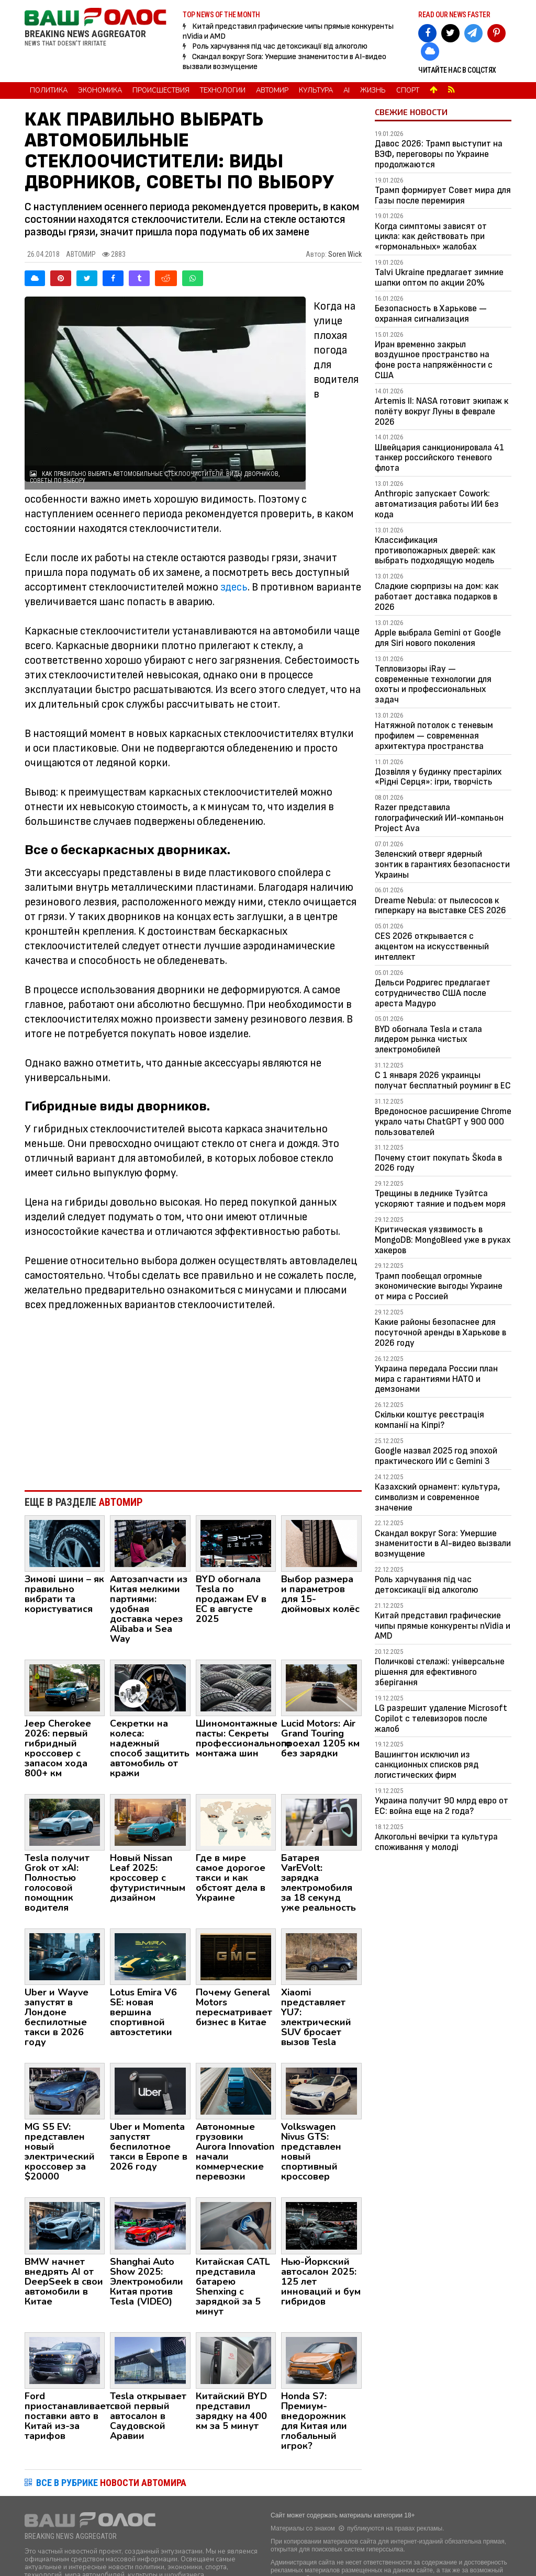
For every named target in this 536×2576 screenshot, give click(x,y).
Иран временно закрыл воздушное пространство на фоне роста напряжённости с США (434, 360)
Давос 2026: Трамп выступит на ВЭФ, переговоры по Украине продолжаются (438, 154)
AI (346, 90)
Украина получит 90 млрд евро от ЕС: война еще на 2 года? (441, 1806)
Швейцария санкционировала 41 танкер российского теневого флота (439, 458)
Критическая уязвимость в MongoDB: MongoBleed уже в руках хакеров (442, 1240)
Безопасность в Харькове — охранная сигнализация (431, 313)
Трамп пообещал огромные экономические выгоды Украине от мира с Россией (438, 1286)
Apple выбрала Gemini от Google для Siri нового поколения (438, 638)
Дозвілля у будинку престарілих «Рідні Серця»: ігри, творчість (438, 777)
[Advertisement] (193, 1396)
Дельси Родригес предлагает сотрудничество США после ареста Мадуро (432, 993)
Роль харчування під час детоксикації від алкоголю (279, 46)
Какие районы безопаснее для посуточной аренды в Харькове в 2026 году (440, 1332)
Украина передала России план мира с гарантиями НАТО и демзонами (436, 1379)
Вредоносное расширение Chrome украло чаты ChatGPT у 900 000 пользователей (443, 1122)
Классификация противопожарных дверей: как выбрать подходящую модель (435, 550)
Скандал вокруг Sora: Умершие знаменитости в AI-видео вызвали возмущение (443, 1544)
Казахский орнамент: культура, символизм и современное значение (437, 1497)
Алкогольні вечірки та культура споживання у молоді (436, 1842)
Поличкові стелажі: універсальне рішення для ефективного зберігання (440, 1672)
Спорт (407, 90)
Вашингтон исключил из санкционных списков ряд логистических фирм (426, 1765)
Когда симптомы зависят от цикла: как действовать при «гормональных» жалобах (431, 237)
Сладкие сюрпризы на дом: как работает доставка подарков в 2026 (436, 596)
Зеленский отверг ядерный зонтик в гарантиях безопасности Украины (442, 864)
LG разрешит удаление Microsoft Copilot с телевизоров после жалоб (441, 1718)
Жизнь (373, 90)
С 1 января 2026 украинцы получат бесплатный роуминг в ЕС (443, 1080)
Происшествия (160, 90)
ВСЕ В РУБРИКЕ (111, 2482)
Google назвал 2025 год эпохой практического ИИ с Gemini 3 (436, 1456)
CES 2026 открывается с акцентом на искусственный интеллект (432, 946)
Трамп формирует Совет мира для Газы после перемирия (443, 195)
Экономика (100, 90)
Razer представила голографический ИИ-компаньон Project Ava (439, 818)
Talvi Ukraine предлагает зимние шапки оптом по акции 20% (439, 277)
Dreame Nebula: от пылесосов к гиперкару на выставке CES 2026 (440, 905)
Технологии (222, 90)
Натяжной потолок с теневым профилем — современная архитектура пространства (434, 736)
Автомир (272, 90)
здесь (234, 587)
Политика (49, 90)
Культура (316, 90)
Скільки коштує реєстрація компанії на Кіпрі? (429, 1420)
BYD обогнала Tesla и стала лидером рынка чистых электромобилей (428, 1040)
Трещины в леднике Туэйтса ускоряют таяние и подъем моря (440, 1198)
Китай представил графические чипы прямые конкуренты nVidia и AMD (442, 1626)
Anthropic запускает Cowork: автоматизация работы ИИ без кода (437, 504)
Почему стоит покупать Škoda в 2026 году (438, 1163)
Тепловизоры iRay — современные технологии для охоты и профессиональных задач (433, 684)
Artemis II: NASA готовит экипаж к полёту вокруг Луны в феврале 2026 (441, 411)
